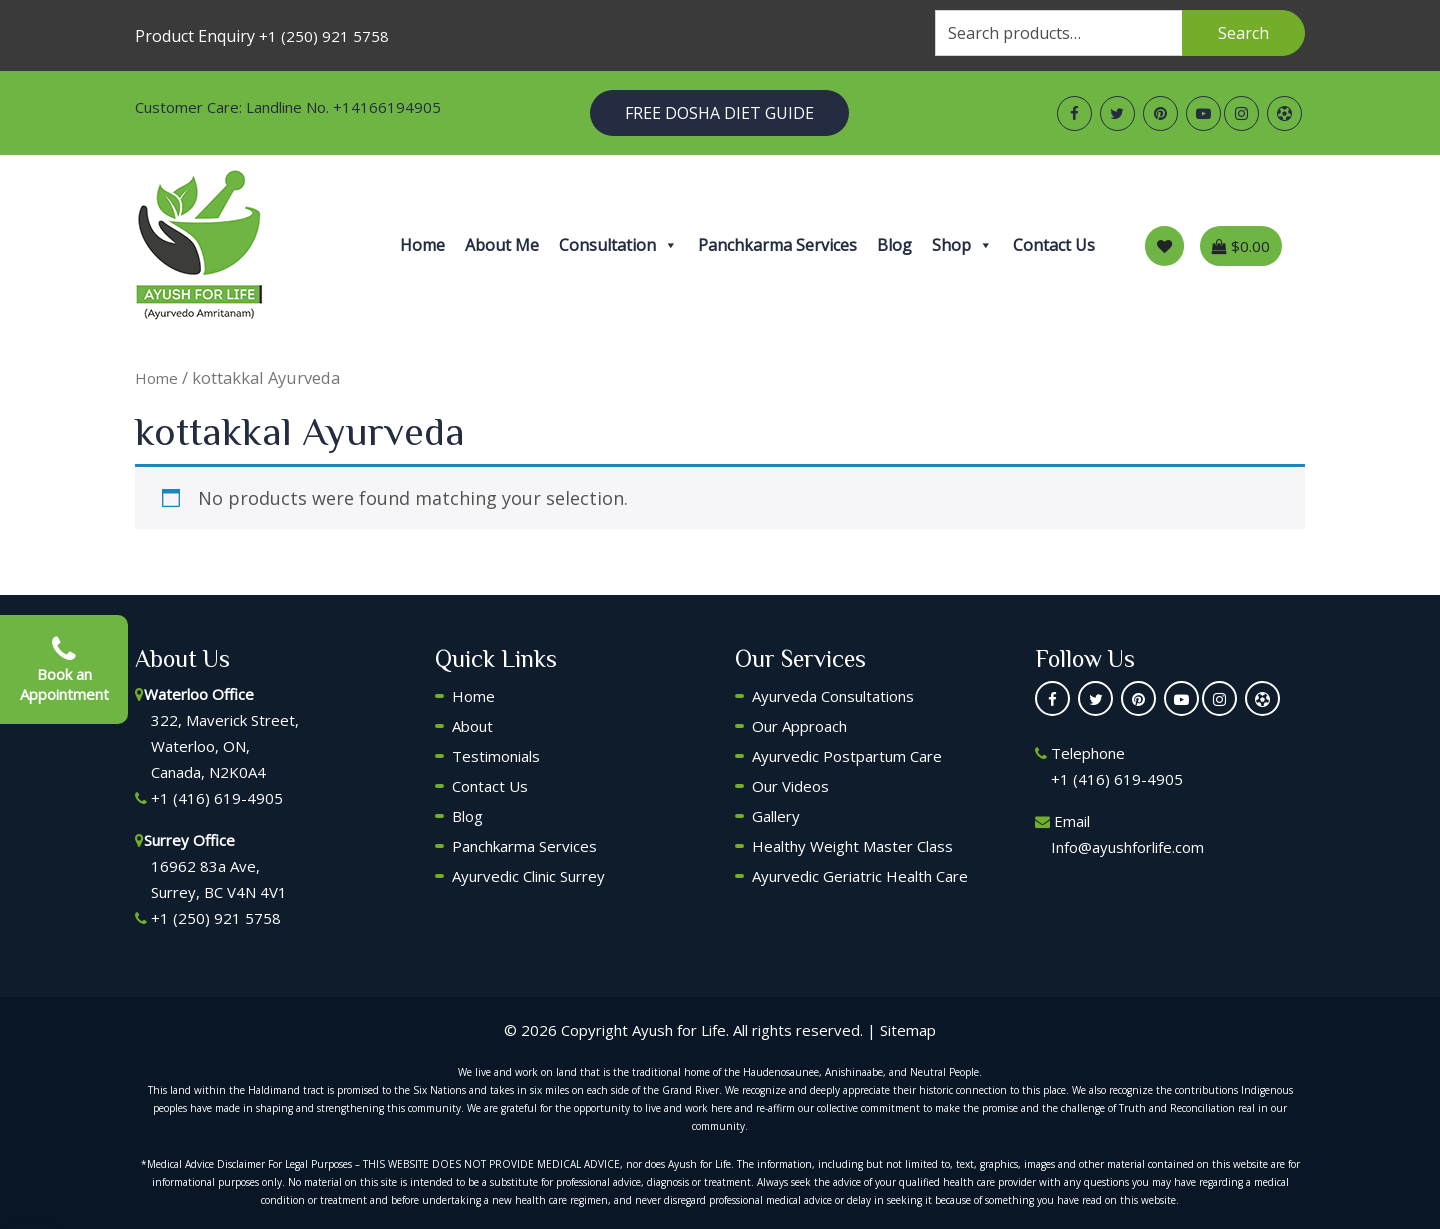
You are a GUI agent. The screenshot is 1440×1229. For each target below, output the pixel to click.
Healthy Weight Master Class (852, 846)
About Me (502, 245)
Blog (894, 245)
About (472, 726)
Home (422, 245)
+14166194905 (387, 107)
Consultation (618, 245)
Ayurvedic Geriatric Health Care (860, 876)
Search (1243, 33)
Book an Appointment (64, 670)
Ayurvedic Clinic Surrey (528, 876)
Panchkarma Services (777, 245)
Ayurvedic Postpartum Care (847, 756)
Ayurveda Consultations (833, 696)
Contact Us (1054, 245)
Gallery (776, 816)
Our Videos (790, 786)
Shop (962, 245)
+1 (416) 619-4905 (217, 798)
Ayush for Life (679, 1030)
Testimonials (496, 756)
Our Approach (799, 726)
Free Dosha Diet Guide (719, 113)
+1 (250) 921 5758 (324, 36)
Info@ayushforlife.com (1127, 847)
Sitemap (908, 1030)
